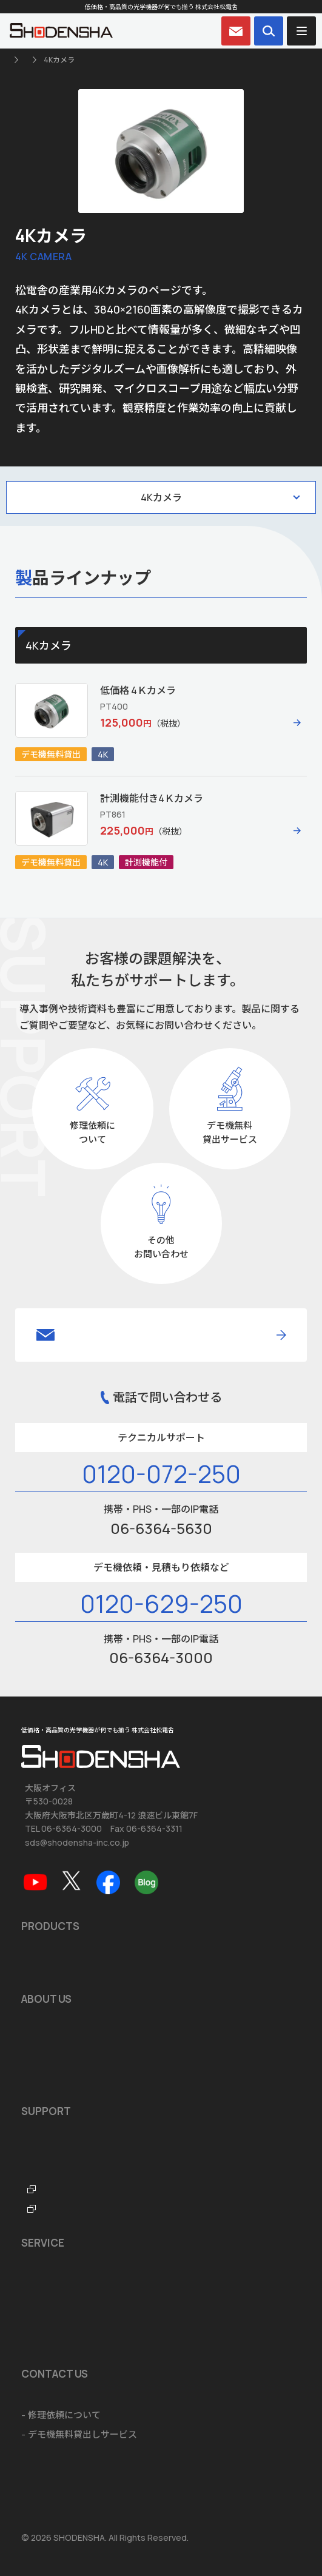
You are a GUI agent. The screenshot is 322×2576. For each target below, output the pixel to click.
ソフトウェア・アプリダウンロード (94, 2133)
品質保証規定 (48, 2152)
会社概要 (39, 2020)
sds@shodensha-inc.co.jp (77, 1842)
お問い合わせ (48, 2395)
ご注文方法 (44, 2341)
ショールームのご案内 (66, 2264)
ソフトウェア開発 (57, 2283)
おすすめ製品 (48, 1966)
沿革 (30, 2040)
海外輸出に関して (57, 2322)
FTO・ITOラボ (51, 2210)
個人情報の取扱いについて (68, 2475)
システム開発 (48, 2302)
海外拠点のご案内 (57, 2079)
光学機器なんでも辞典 (66, 2191)
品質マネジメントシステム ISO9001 (94, 2059)
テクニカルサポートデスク (75, 2171)
